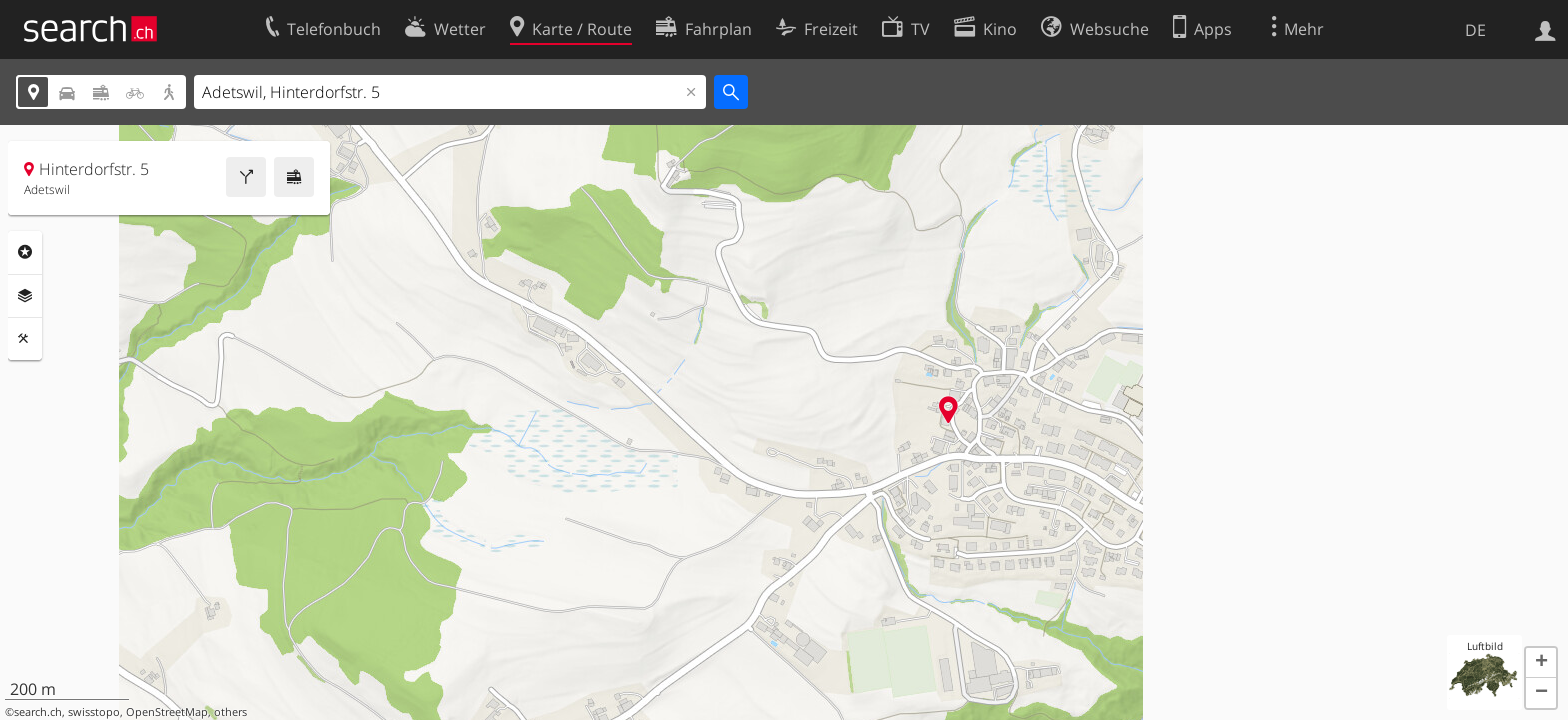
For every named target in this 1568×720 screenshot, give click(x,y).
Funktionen (25, 339)
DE (1475, 30)
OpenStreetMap (167, 712)
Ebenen (25, 296)
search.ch (38, 712)
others (230, 712)
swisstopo (94, 712)
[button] (1541, 663)
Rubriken (25, 252)
